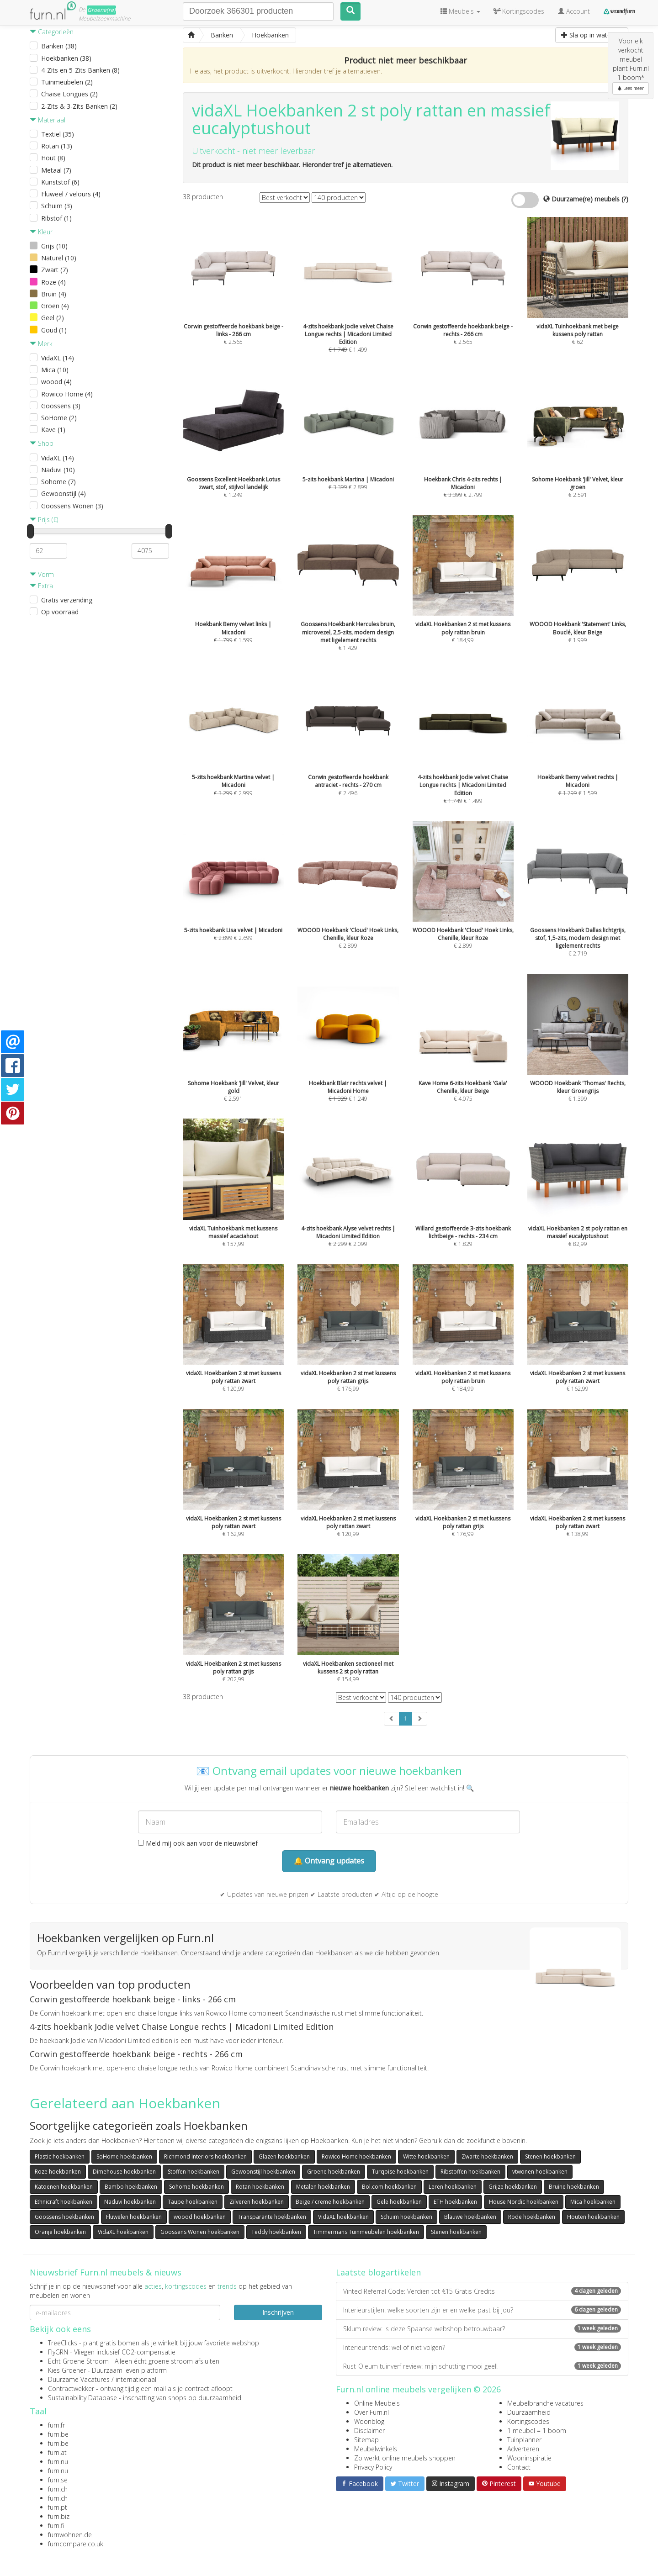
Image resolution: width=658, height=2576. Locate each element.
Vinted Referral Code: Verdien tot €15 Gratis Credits (482, 2291)
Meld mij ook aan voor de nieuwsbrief (198, 1843)
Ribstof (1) (56, 218)
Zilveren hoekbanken (256, 2202)
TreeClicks (62, 2342)
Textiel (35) (57, 134)
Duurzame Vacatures (79, 2379)
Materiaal (47, 120)
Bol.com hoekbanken (389, 2187)
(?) (624, 199)
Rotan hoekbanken (260, 2187)
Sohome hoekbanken (196, 2187)
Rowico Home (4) (67, 394)
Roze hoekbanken (58, 2171)
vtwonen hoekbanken (540, 2171)
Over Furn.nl (371, 2412)
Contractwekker (71, 2388)
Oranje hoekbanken (60, 2232)
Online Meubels (377, 2403)
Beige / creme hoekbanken (330, 2202)
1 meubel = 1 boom (536, 2430)
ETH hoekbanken (455, 2202)
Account (574, 11)
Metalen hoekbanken (323, 2187)
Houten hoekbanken (593, 2217)
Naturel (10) (58, 257)
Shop (41, 443)
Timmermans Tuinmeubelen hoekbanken (366, 2232)
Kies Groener (67, 2370)
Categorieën (52, 31)
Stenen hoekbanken (550, 2156)
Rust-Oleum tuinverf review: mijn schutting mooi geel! (482, 2366)
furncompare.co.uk (75, 2543)
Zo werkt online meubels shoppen (405, 2458)
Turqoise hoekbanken (400, 2171)
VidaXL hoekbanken (343, 2217)
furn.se (58, 2480)
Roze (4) (53, 282)
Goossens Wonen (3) (72, 505)
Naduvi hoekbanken (130, 2202)
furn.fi (56, 2525)
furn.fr (56, 2425)
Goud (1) (54, 330)
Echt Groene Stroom (78, 2361)
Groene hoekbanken (333, 2171)
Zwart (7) (54, 269)
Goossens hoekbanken (64, 2217)
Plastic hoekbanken (60, 2156)
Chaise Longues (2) (69, 94)
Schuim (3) (56, 205)
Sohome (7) (58, 481)
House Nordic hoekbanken (523, 2202)
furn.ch (58, 2489)
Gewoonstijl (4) (63, 493)
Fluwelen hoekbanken (134, 2217)
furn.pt (57, 2507)
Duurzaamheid (529, 2412)
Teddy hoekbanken (276, 2232)
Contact (519, 2467)
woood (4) (56, 381)
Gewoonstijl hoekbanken (263, 2171)
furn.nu (58, 2461)
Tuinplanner (524, 2439)
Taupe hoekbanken (193, 2202)
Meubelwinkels (375, 2448)
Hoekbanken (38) (66, 58)
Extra (41, 585)
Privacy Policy (373, 2467)
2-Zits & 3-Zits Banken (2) (79, 106)
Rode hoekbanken (531, 2217)
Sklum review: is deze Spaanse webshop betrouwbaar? (482, 2328)
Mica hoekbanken (593, 2202)
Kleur (41, 231)
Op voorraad (60, 611)
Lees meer (630, 88)
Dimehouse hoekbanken (124, 2171)
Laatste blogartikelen (378, 2272)
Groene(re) (101, 10)
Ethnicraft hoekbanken (63, 2202)
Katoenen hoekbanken (64, 2187)
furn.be (58, 2434)
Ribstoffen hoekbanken (470, 2171)
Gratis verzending (66, 600)
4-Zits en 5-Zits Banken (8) (80, 70)
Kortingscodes (528, 2421)
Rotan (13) (56, 146)
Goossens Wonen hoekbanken (199, 2232)
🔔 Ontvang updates (329, 1861)
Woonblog (369, 2421)
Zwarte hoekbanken (487, 2156)
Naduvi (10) (58, 469)
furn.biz (58, 2516)
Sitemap (366, 2439)
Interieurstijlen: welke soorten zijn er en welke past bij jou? (482, 2310)
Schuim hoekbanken (406, 2217)
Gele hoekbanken (399, 2202)
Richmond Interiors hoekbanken (205, 2156)
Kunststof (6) (60, 182)
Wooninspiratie (529, 2458)
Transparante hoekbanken (272, 2217)
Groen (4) (55, 305)
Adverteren (523, 2448)
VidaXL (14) (57, 358)
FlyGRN (58, 2352)
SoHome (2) (59, 417)
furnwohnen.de (70, 2534)
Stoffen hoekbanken (193, 2171)
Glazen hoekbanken (284, 2156)
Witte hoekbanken (426, 2156)
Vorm (42, 574)
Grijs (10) (54, 246)
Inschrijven (278, 2312)
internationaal (136, 2379)
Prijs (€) (44, 519)
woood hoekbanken (200, 2217)
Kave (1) (53, 429)
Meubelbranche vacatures (545, 2403)
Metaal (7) (56, 170)
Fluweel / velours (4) (71, 194)
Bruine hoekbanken (574, 2187)
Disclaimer (369, 2430)
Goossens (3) (60, 405)
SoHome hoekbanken (124, 2156)
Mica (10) (55, 369)
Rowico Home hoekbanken (356, 2156)
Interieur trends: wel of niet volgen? (482, 2347)
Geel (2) (52, 317)
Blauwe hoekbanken (470, 2217)
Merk (41, 343)
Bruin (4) (53, 294)
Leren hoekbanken (453, 2187)
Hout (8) (53, 157)
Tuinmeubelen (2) (67, 82)
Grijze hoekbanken (512, 2187)
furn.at (57, 2452)
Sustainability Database (82, 2397)
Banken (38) (59, 46)
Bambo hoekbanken (131, 2187)
